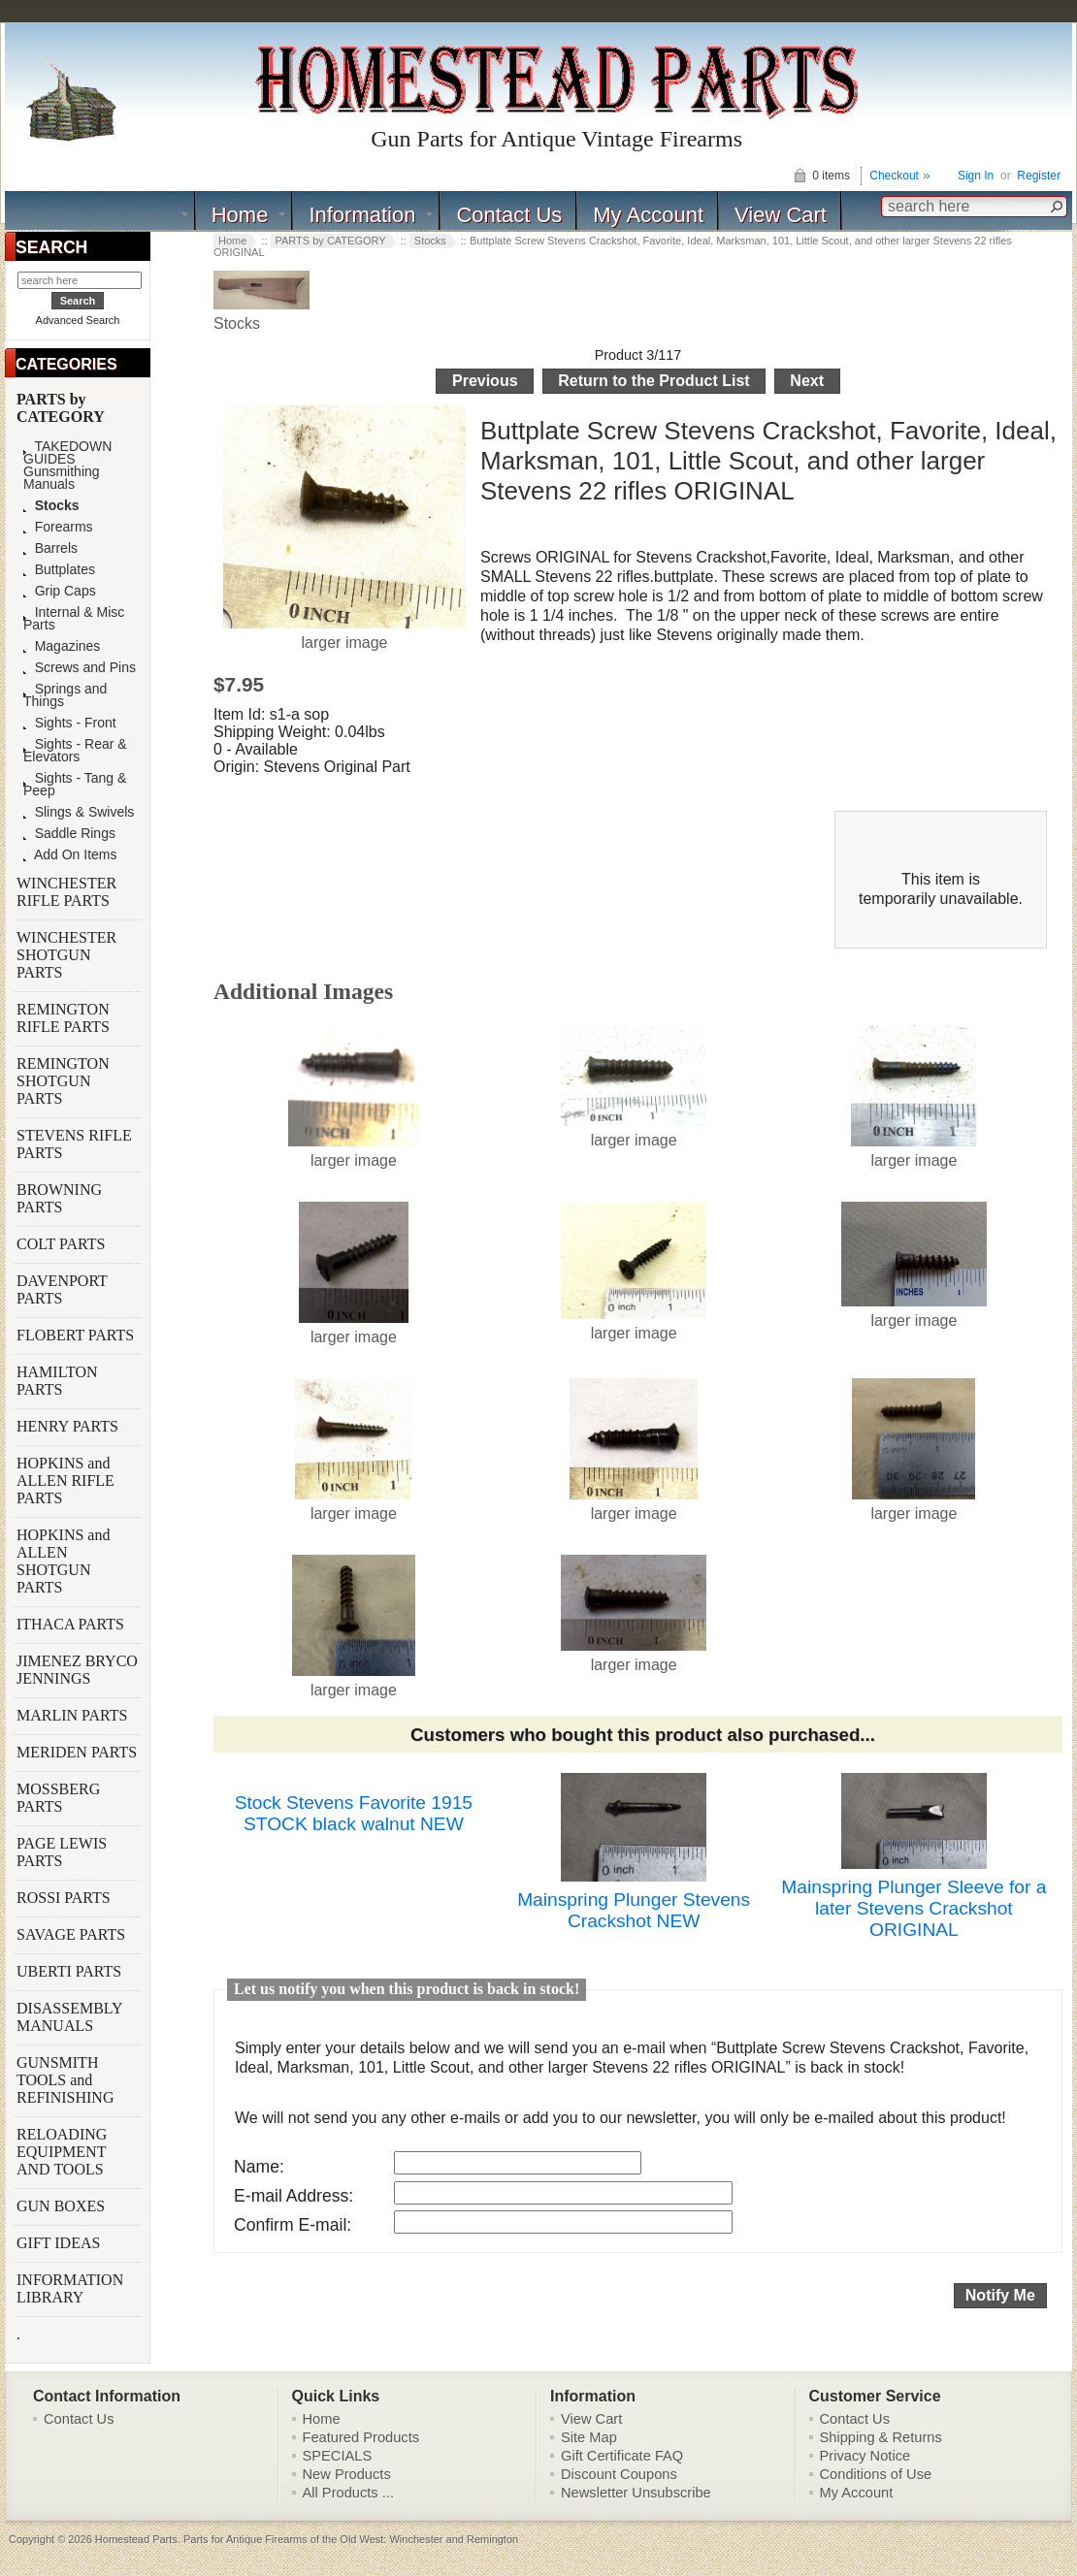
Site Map (589, 2437)
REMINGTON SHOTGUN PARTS (63, 1081)
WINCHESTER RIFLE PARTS (66, 892)
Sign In (976, 175)
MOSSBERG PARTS (58, 1798)
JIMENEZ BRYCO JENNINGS (77, 1670)
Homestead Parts (136, 2539)
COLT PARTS (60, 1244)
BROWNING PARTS (59, 1198)
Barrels (50, 548)
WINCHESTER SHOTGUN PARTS (66, 955)
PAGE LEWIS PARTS (61, 1852)
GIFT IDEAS (60, 2243)
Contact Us (509, 215)
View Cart (780, 215)
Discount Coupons (619, 2474)
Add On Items (70, 855)
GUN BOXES (62, 2206)
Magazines (61, 646)
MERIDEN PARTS (78, 1752)
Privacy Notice (865, 2455)
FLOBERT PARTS (75, 1335)
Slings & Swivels (78, 812)
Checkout (894, 175)
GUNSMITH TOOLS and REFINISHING (66, 2080)
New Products (347, 2474)
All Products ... (349, 2492)
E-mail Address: (293, 2196)
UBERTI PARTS (70, 1971)
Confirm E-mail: (292, 2225)
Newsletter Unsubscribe (636, 2492)
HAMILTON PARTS (57, 1381)
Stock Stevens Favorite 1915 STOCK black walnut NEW (354, 1813)
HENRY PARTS (69, 1426)
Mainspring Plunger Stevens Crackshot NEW (633, 1910)
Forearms (58, 527)
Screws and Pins (79, 667)
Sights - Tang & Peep (74, 784)
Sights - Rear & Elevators (75, 750)
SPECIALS (338, 2455)
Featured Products (361, 2437)
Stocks (430, 240)
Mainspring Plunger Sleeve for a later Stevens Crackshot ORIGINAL (913, 1908)
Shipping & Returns (881, 2437)
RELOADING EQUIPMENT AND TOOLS (62, 2151)
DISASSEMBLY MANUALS (69, 2017)
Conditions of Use (876, 2474)
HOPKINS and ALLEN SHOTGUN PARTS (63, 1561)
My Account (648, 215)
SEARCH (51, 247)
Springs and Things (65, 695)
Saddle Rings (69, 833)
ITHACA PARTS (72, 1624)
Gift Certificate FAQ (622, 2455)
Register (1039, 175)
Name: (259, 2166)
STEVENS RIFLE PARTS (74, 1144)
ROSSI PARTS (63, 1897)
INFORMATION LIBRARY (69, 2288)
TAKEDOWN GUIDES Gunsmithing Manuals (67, 465)
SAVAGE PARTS (72, 1934)
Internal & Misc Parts (73, 618)
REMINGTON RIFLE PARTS (65, 1018)
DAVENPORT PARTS (62, 1289)
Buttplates (59, 570)
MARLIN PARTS (73, 1715)
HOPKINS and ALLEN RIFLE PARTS (65, 1480)
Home (240, 215)
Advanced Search (78, 320)
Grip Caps (59, 591)
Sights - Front (69, 723)
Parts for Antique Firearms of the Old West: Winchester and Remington (350, 2539)
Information (362, 215)
